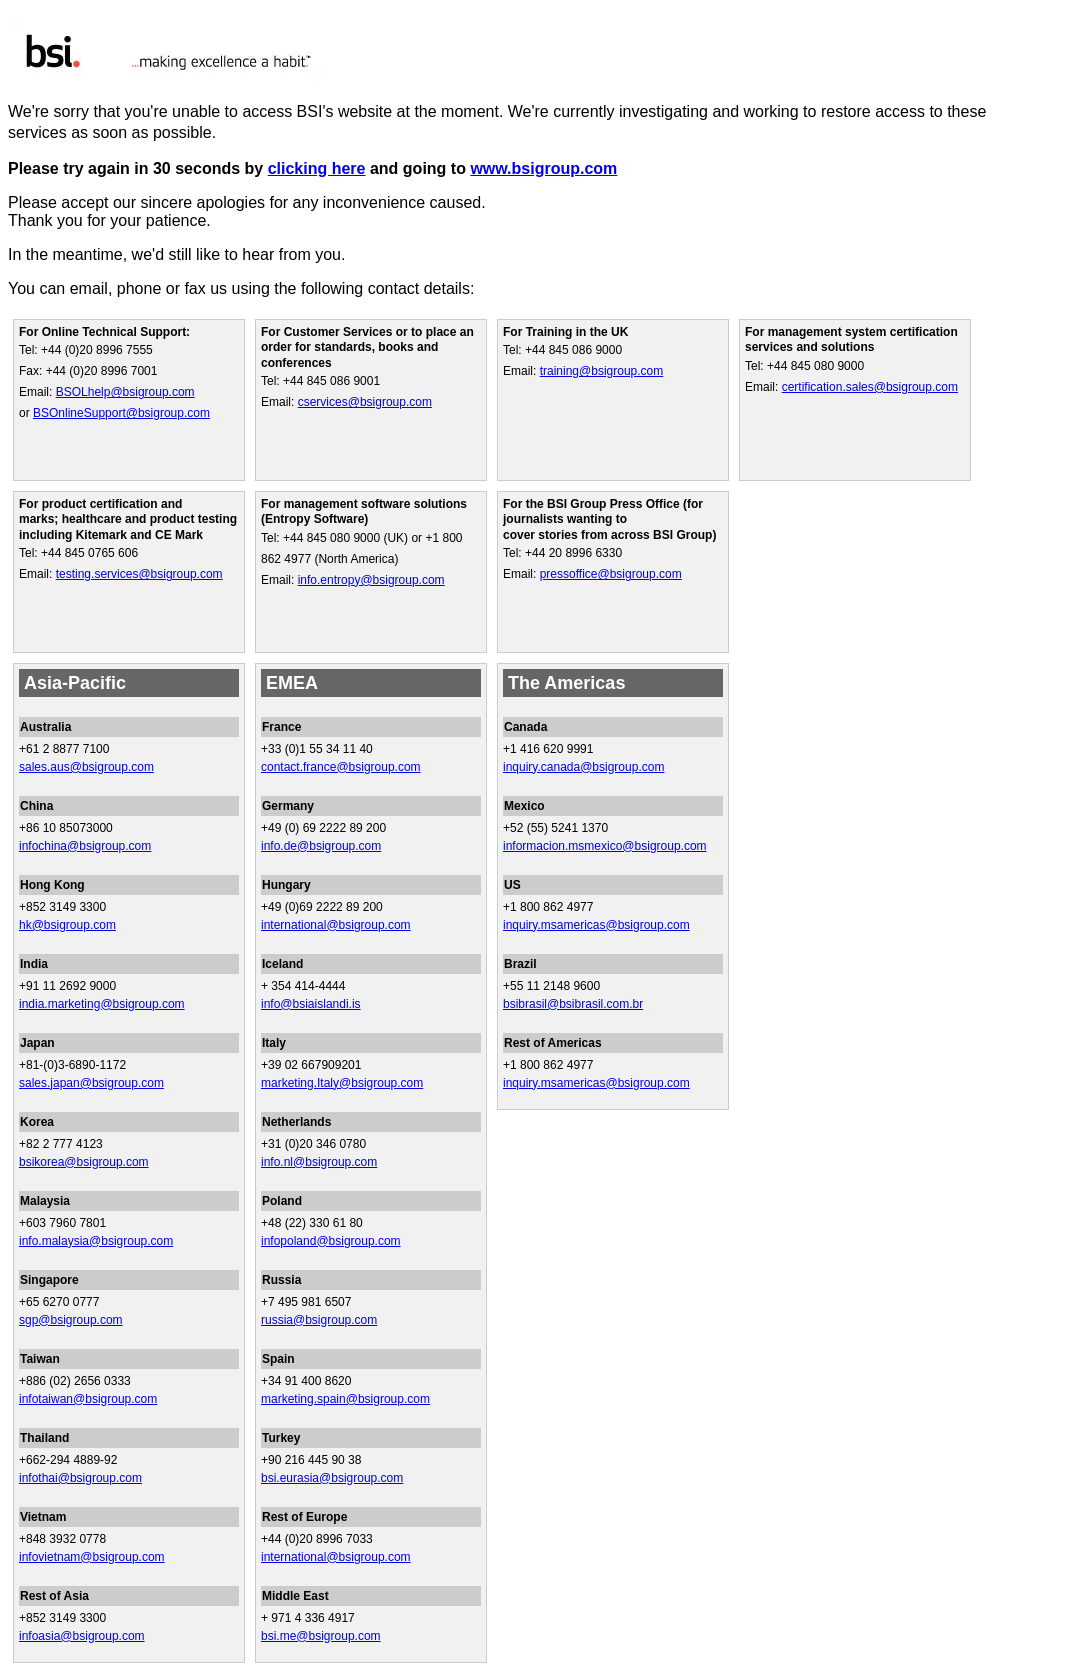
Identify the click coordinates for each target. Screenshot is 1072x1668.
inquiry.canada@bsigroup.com (583, 767)
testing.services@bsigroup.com (139, 574)
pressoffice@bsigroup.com (611, 574)
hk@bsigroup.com (67, 925)
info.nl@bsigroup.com (319, 1162)
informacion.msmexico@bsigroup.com (605, 846)
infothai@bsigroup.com (80, 1478)
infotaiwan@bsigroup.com (88, 1399)
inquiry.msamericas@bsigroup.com (596, 925)
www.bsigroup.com (543, 168)
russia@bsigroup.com (319, 1320)
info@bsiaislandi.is (311, 1004)
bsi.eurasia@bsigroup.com (332, 1478)
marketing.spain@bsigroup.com (345, 1399)
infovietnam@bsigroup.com (92, 1557)
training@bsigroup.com (602, 371)
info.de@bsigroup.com (321, 846)
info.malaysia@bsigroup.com (96, 1241)
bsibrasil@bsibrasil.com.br (573, 1004)
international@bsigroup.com (336, 925)
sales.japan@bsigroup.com (91, 1083)
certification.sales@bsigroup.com (870, 387)
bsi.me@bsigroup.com (321, 1636)
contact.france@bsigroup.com (341, 767)
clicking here (317, 168)
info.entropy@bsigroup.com (371, 580)
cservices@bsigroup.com (365, 402)
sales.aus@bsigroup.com (86, 767)
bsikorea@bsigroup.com (84, 1162)
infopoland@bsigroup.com (331, 1241)
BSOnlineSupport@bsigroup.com (121, 413)
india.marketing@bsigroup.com (102, 1004)
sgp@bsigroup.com (71, 1320)
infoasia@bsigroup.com (82, 1636)
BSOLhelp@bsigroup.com (125, 392)
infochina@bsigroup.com (85, 846)
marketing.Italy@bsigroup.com (342, 1083)
